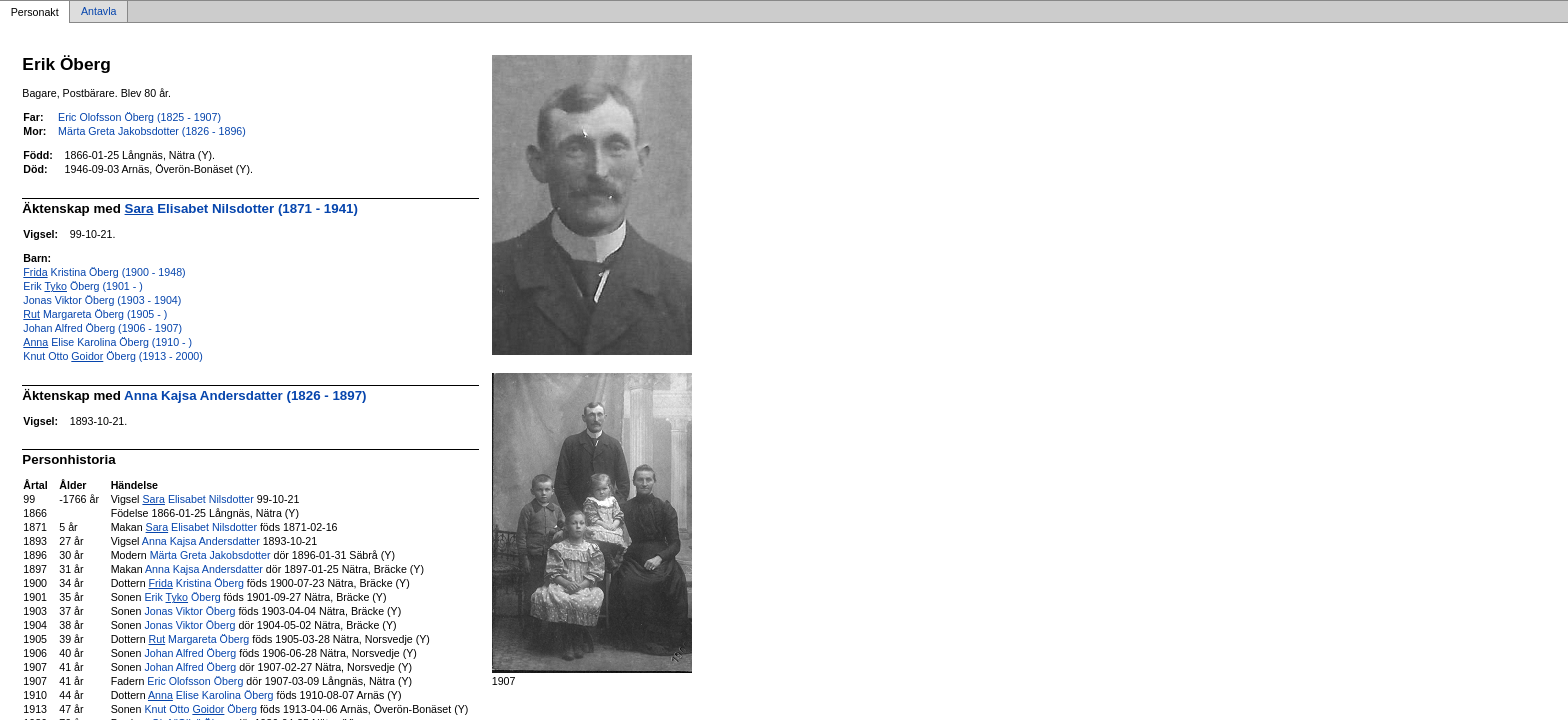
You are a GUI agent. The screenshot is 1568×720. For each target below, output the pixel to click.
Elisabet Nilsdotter (197, 499)
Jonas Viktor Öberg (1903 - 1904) (102, 300)
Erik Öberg (182, 597)
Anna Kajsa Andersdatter (201, 541)
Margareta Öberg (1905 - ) (95, 314)
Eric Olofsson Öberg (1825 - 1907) (139, 117)
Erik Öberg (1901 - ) (82, 286)
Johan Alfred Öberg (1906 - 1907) (102, 328)
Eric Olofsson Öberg (195, 681)
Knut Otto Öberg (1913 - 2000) (113, 356)
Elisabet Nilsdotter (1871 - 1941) (241, 208)
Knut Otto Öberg (200, 709)
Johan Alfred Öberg (190, 653)
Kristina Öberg (196, 583)
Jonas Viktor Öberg (189, 611)
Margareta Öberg (199, 639)
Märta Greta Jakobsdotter (210, 555)
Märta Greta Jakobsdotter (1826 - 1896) (152, 131)
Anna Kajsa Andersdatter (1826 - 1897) (245, 395)
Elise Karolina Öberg (211, 695)
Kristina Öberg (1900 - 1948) (104, 272)
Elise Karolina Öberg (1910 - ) (107, 342)
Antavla (99, 12)
